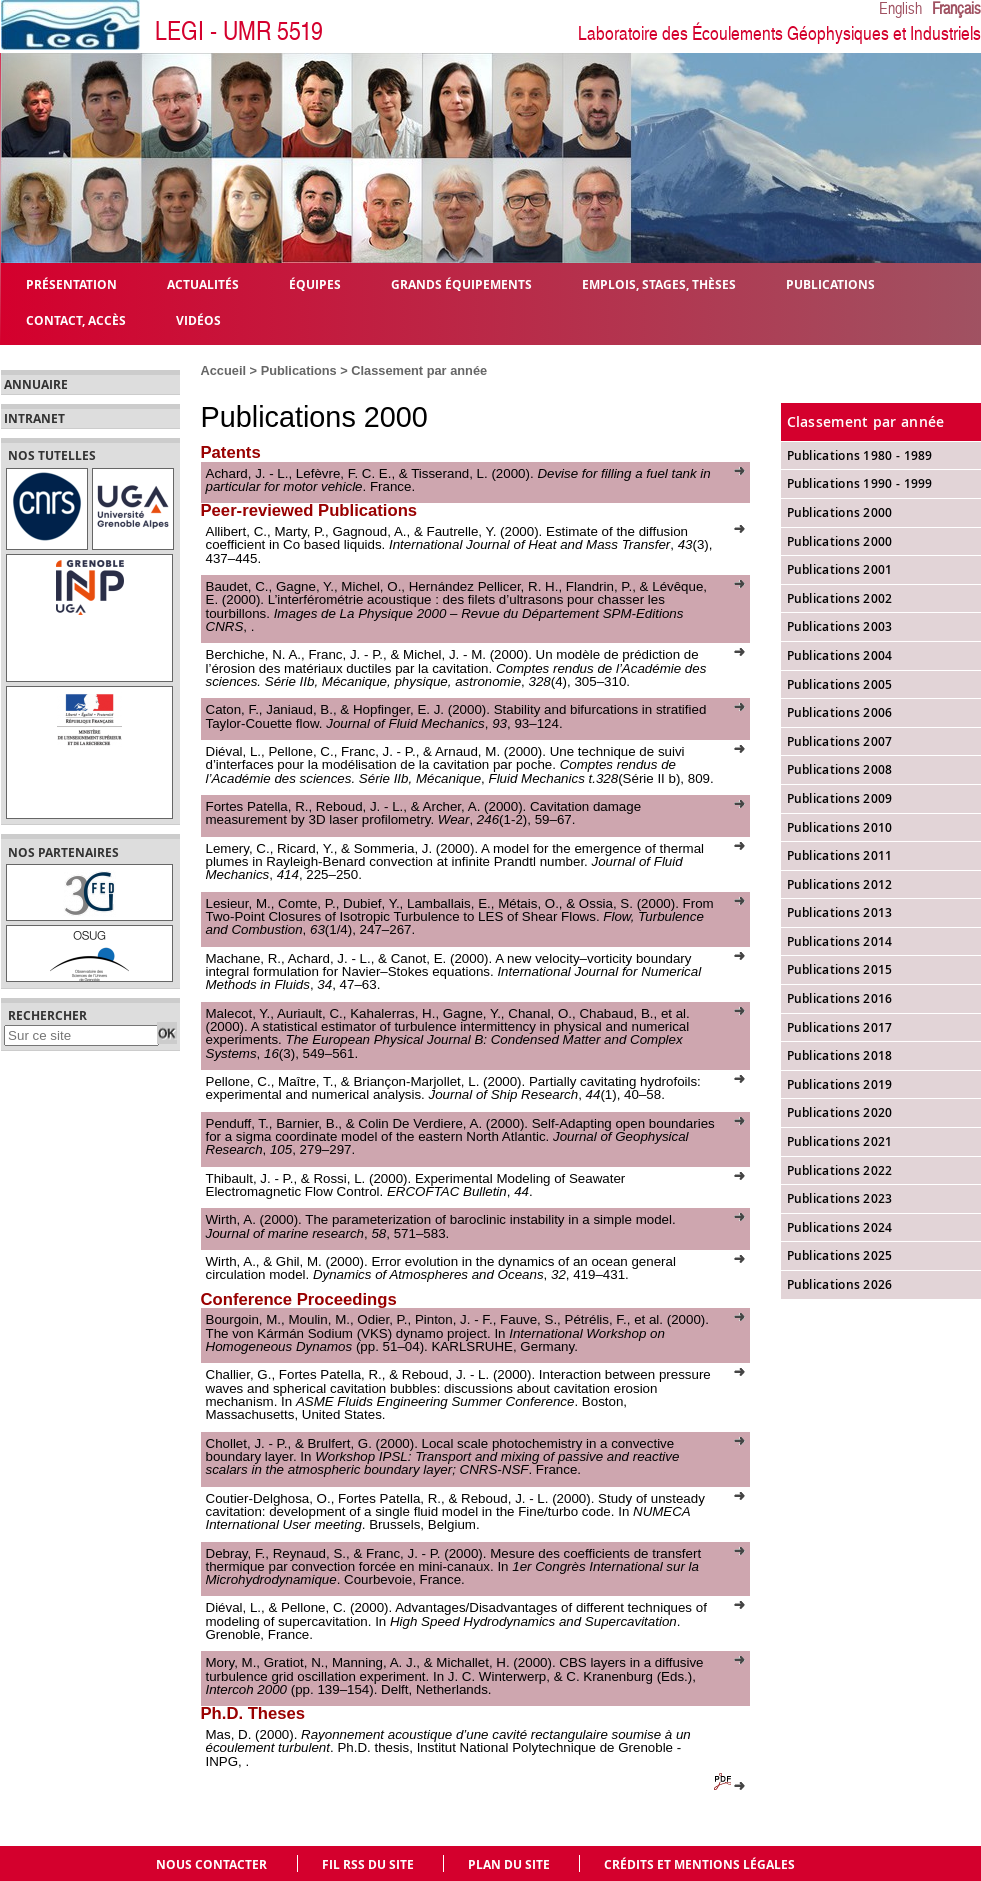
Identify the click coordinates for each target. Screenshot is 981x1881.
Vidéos (198, 319)
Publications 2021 (840, 1141)
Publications (301, 370)
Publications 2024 (840, 1227)
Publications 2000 (840, 541)
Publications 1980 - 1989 (860, 455)
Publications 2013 (840, 912)
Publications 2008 (840, 769)
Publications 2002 (840, 598)
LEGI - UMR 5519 (239, 31)
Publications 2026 (840, 1284)
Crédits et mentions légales (699, 1864)
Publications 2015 (840, 969)
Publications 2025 (840, 1255)
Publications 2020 (840, 1112)
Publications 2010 (840, 827)
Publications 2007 (840, 741)
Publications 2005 (840, 684)
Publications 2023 (840, 1198)
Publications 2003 (840, 626)
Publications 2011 (840, 855)
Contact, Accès (76, 319)
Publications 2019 (840, 1084)
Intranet (34, 419)
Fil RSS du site (368, 1864)
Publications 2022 (840, 1170)
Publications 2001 (840, 569)
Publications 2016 (840, 998)
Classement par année (419, 370)
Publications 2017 (840, 1027)
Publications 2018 (840, 1055)
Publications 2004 (840, 655)
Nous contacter (211, 1864)
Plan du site (509, 1864)
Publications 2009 (840, 798)
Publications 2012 (840, 884)
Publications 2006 (840, 712)
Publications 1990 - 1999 (860, 483)
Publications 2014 (840, 941)
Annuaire (36, 385)
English (900, 9)
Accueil (224, 370)
